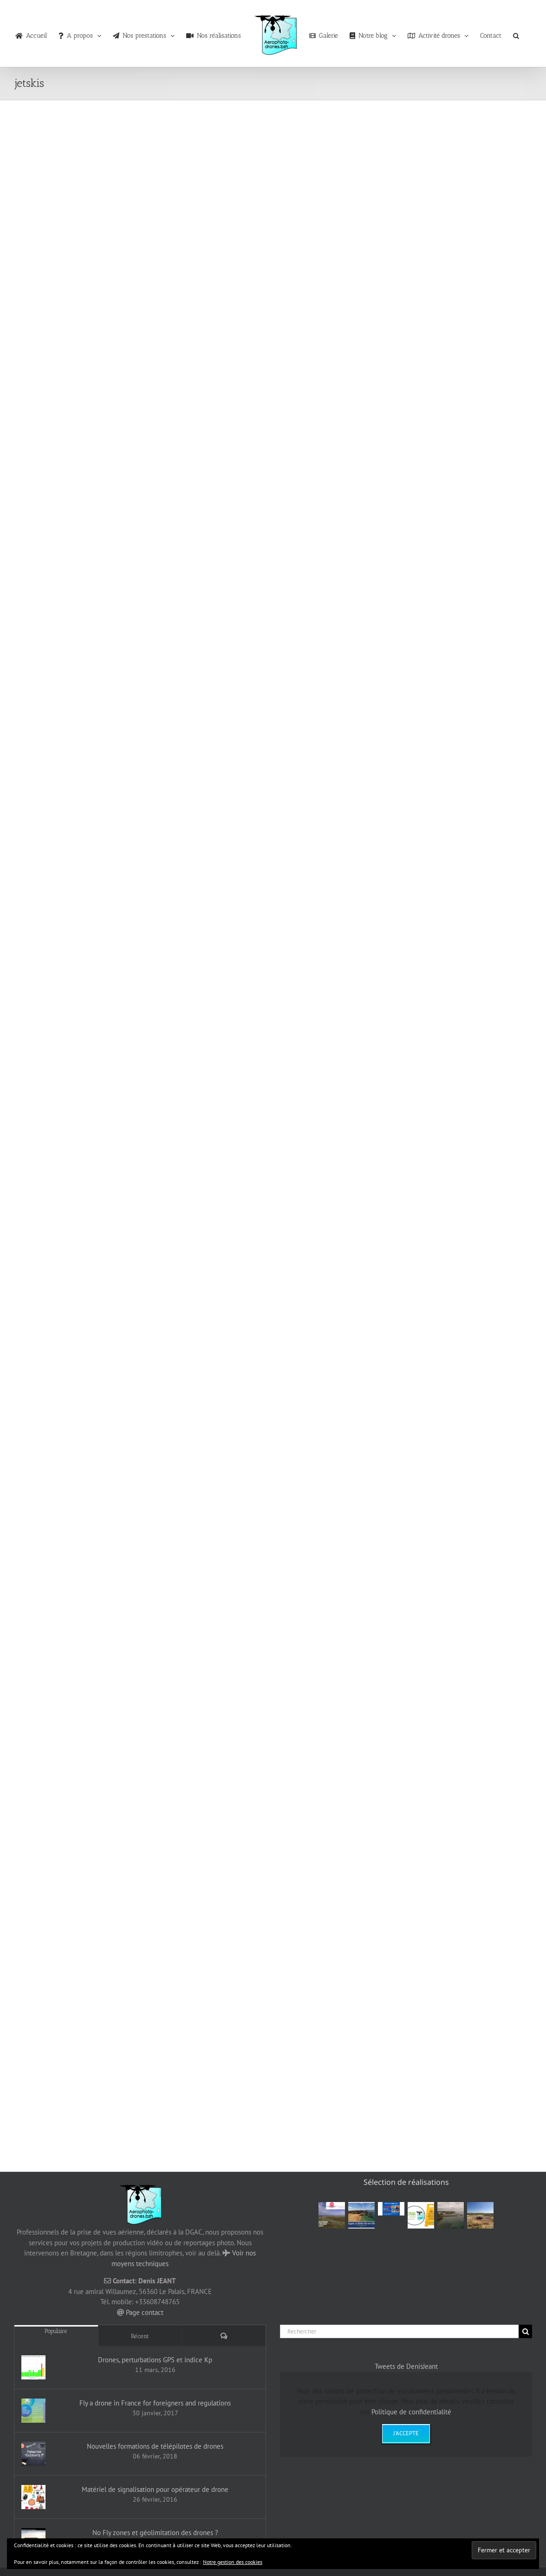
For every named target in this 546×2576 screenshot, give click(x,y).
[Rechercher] (399, 2331)
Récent (140, 2336)
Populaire (56, 2330)
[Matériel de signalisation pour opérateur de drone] (33, 2497)
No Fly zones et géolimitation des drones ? (155, 2532)
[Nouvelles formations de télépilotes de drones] (33, 2454)
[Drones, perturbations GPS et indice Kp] (33, 2367)
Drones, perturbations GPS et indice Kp (155, 2359)
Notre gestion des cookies (232, 2561)
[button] (516, 33)
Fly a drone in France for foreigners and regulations (155, 2403)
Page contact (144, 2312)
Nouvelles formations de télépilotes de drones (155, 2446)
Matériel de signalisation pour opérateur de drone (155, 2489)
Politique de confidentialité (411, 2411)
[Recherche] (525, 2331)
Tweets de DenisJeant (406, 2366)
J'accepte (406, 2433)
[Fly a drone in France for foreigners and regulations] (33, 2411)
